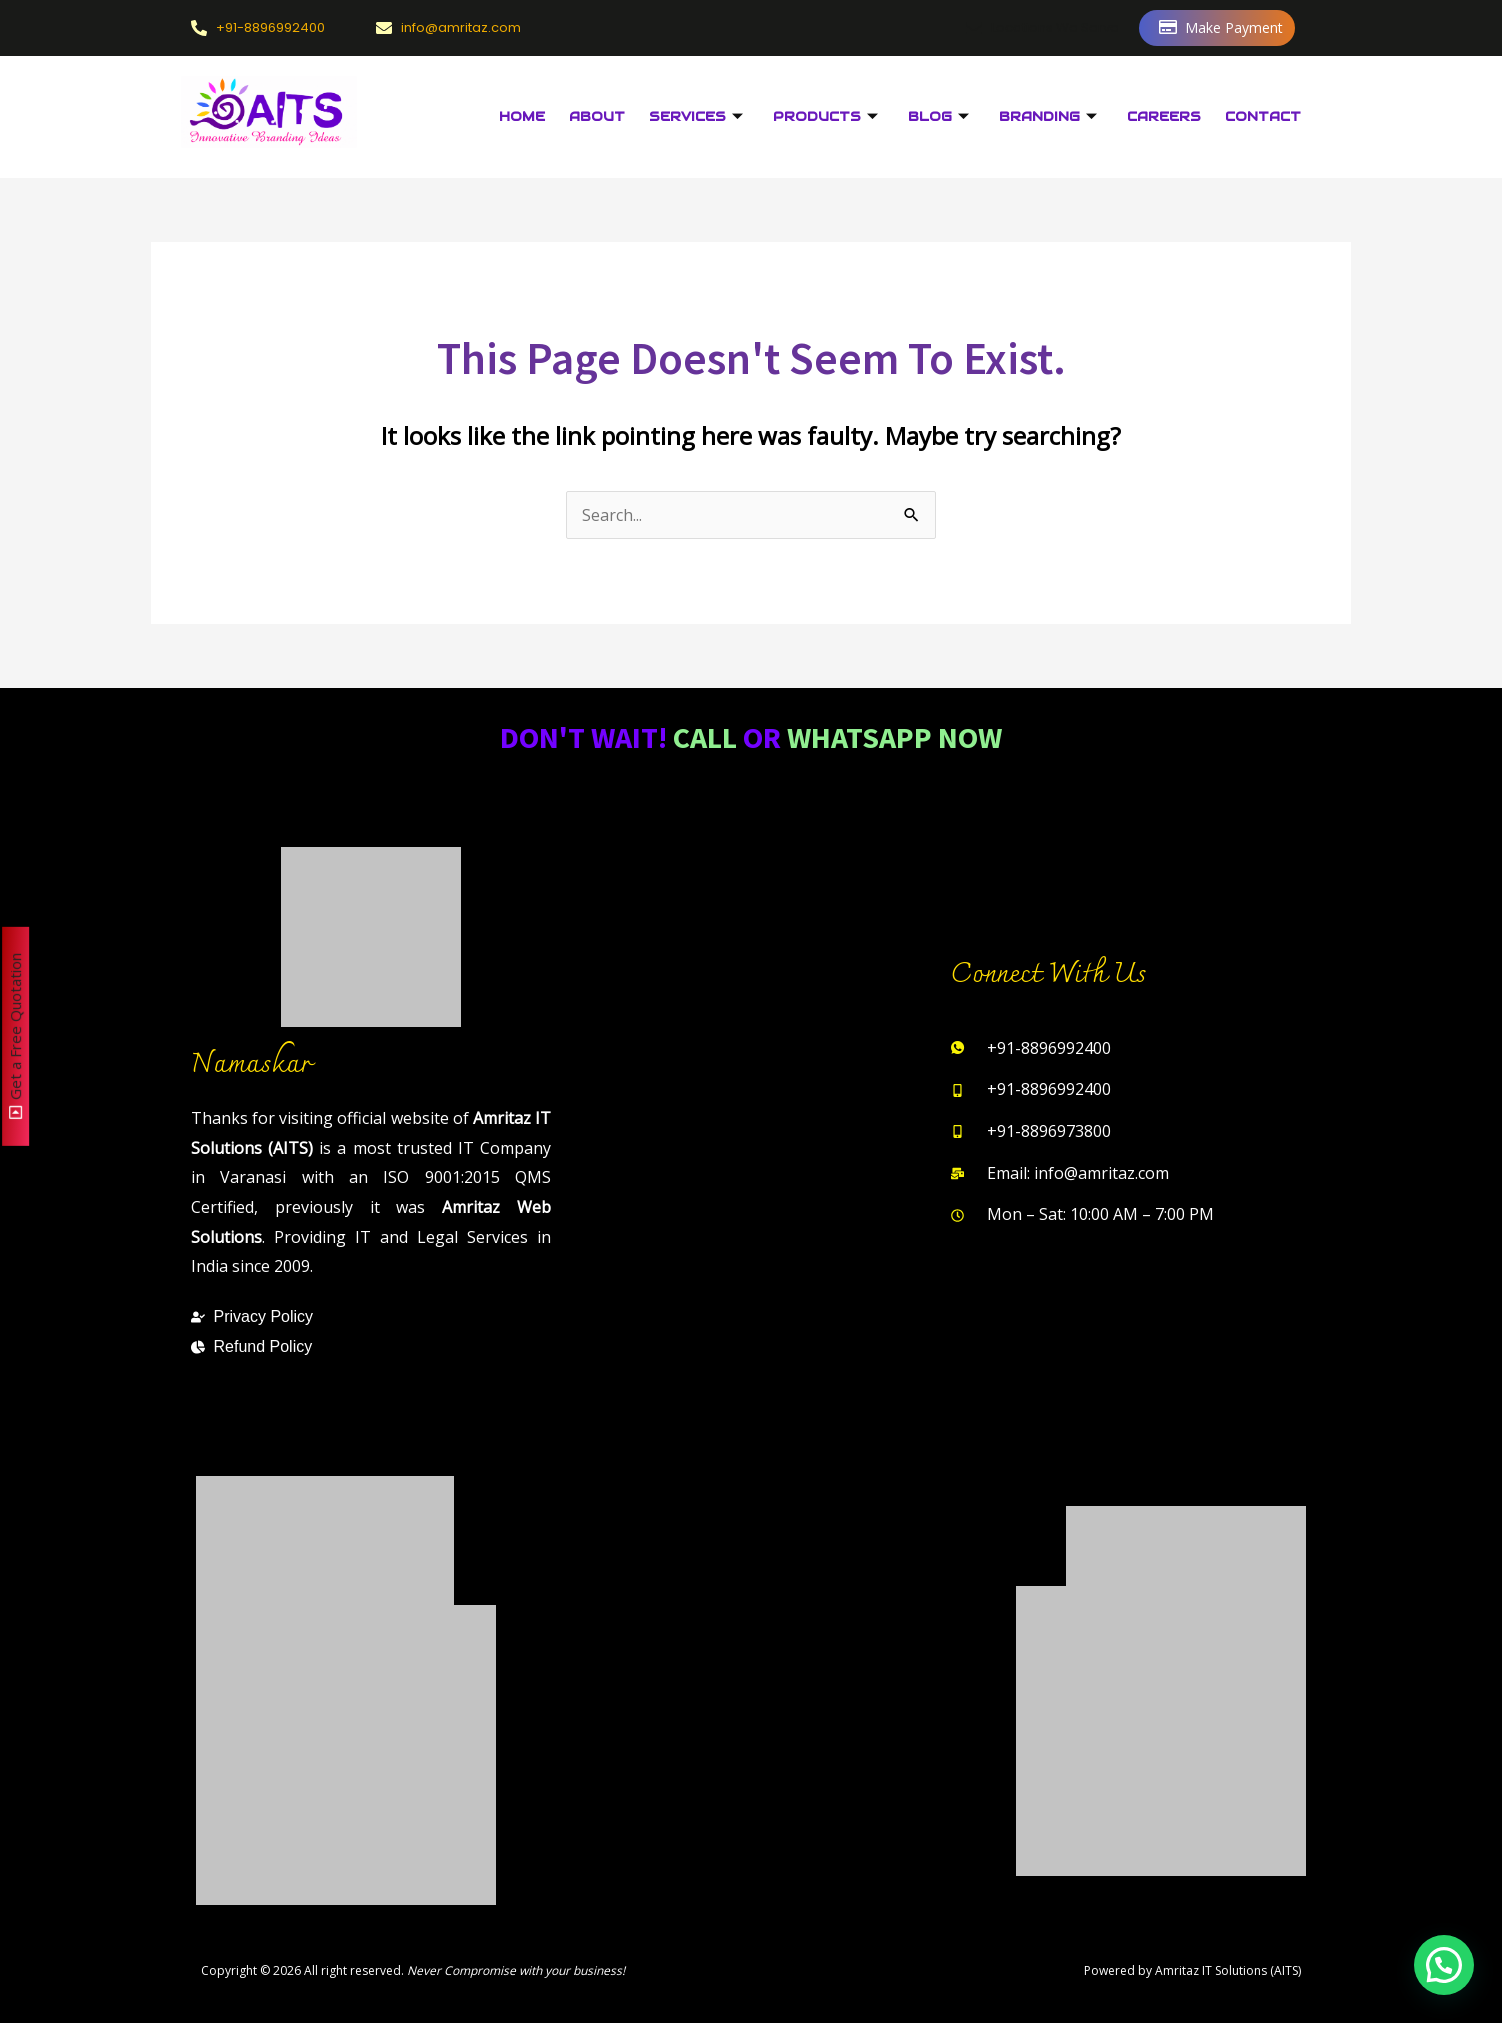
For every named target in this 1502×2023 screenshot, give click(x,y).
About (597, 116)
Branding (1048, 117)
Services (696, 117)
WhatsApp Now (894, 737)
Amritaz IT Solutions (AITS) (1228, 1970)
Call (705, 737)
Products (825, 117)
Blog (938, 117)
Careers (1164, 116)
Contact (1263, 116)
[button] (1444, 1965)
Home (522, 116)
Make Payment (1221, 28)
